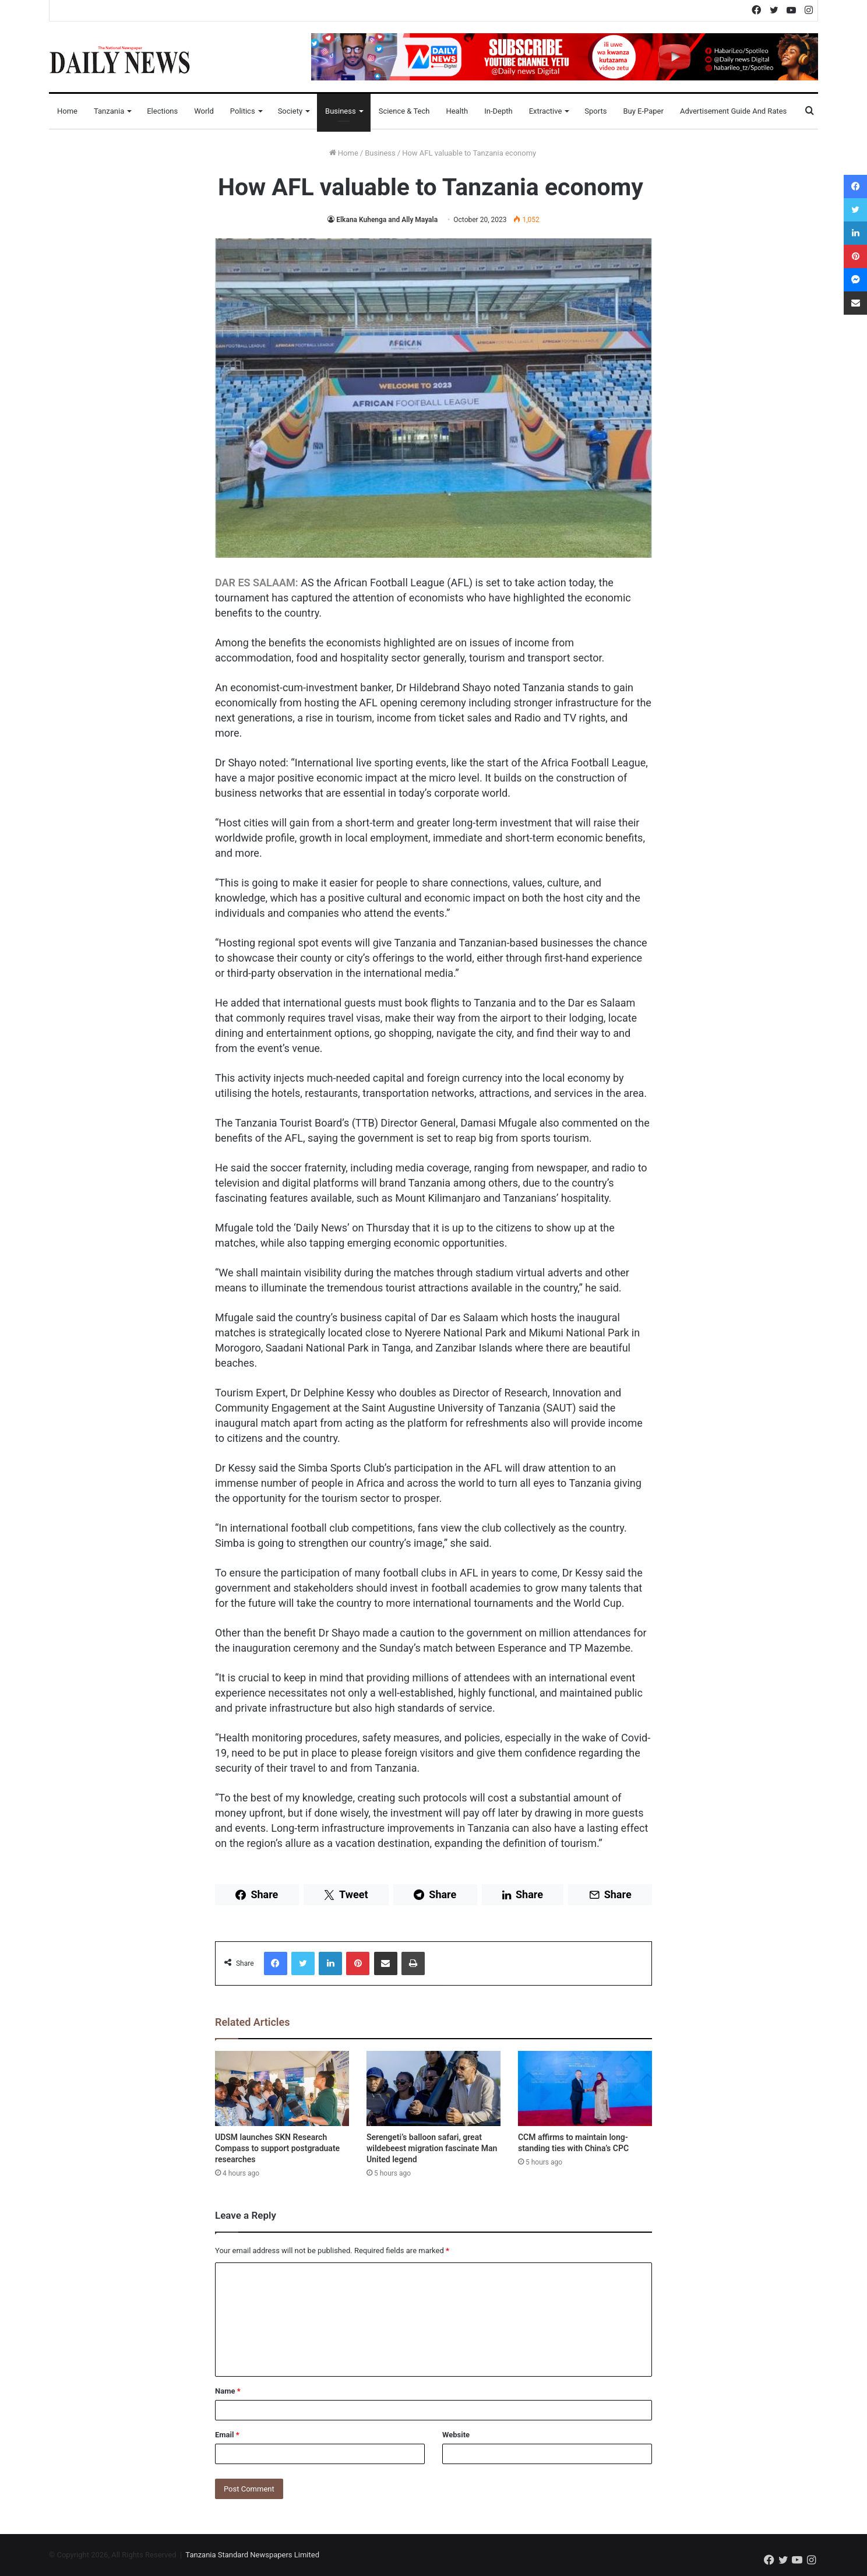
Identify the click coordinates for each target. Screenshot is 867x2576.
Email (227, 2434)
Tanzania (109, 111)
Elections (162, 111)
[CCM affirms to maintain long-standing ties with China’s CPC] (585, 2089)
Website (456, 2434)
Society (290, 111)
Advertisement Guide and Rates (733, 111)
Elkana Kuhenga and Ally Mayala (387, 220)
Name (228, 2391)
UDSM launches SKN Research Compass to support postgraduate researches (277, 2148)
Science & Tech (404, 111)
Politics (242, 111)
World (204, 111)
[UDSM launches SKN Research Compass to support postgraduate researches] (282, 2089)
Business (340, 111)
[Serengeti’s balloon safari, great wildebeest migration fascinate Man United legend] (433, 2089)
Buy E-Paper (643, 111)
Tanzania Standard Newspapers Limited (252, 2554)
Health (457, 111)
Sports (595, 111)
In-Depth (498, 111)
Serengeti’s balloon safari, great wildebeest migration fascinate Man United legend (431, 2148)
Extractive (545, 111)
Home (67, 111)
